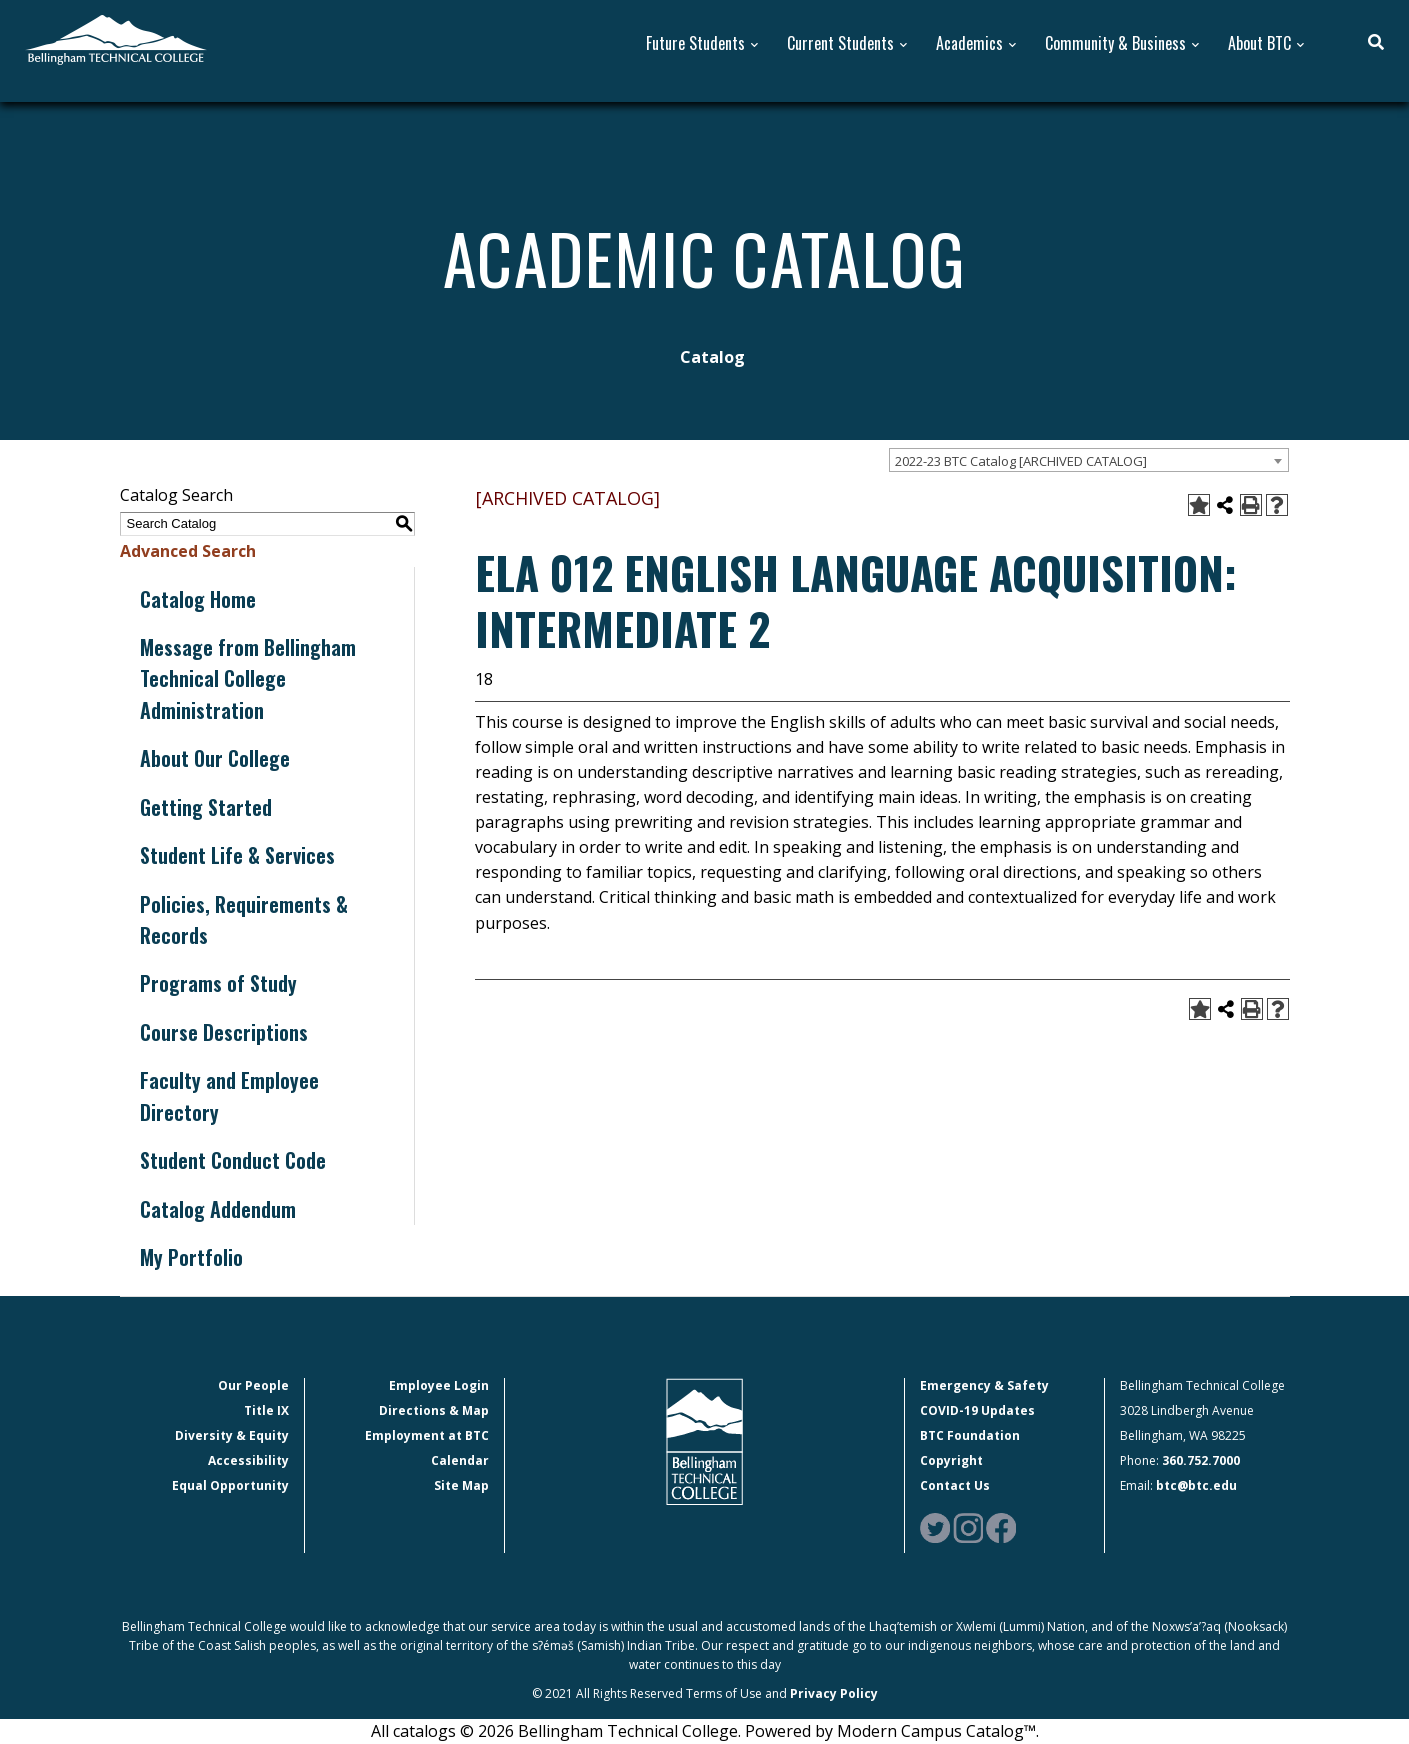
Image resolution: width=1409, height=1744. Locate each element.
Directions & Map (434, 1410)
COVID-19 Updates (977, 1410)
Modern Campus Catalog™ (936, 1731)
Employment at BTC (427, 1435)
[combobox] (1089, 460)
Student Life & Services (237, 855)
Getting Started (206, 807)
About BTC (1259, 43)
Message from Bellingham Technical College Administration (248, 678)
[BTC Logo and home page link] (116, 38)
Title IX (266, 1410)
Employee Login (439, 1385)
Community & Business (1115, 43)
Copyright (951, 1460)
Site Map (461, 1485)
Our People (253, 1385)
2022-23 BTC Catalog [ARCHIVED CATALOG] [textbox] (1021, 461)
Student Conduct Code (233, 1160)
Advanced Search (188, 551)
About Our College (215, 758)
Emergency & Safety (984, 1385)
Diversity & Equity (232, 1435)
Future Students (695, 43)
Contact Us (955, 1485)
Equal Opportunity (230, 1485)
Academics (969, 43)
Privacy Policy (834, 1693)
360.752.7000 (1201, 1460)
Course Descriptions (224, 1032)
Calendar (460, 1460)
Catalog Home (198, 599)
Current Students (840, 43)
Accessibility (248, 1460)
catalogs (424, 1731)
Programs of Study (218, 983)
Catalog (712, 357)
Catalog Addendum (218, 1209)
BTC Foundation (970, 1435)
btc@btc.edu (1196, 1485)
